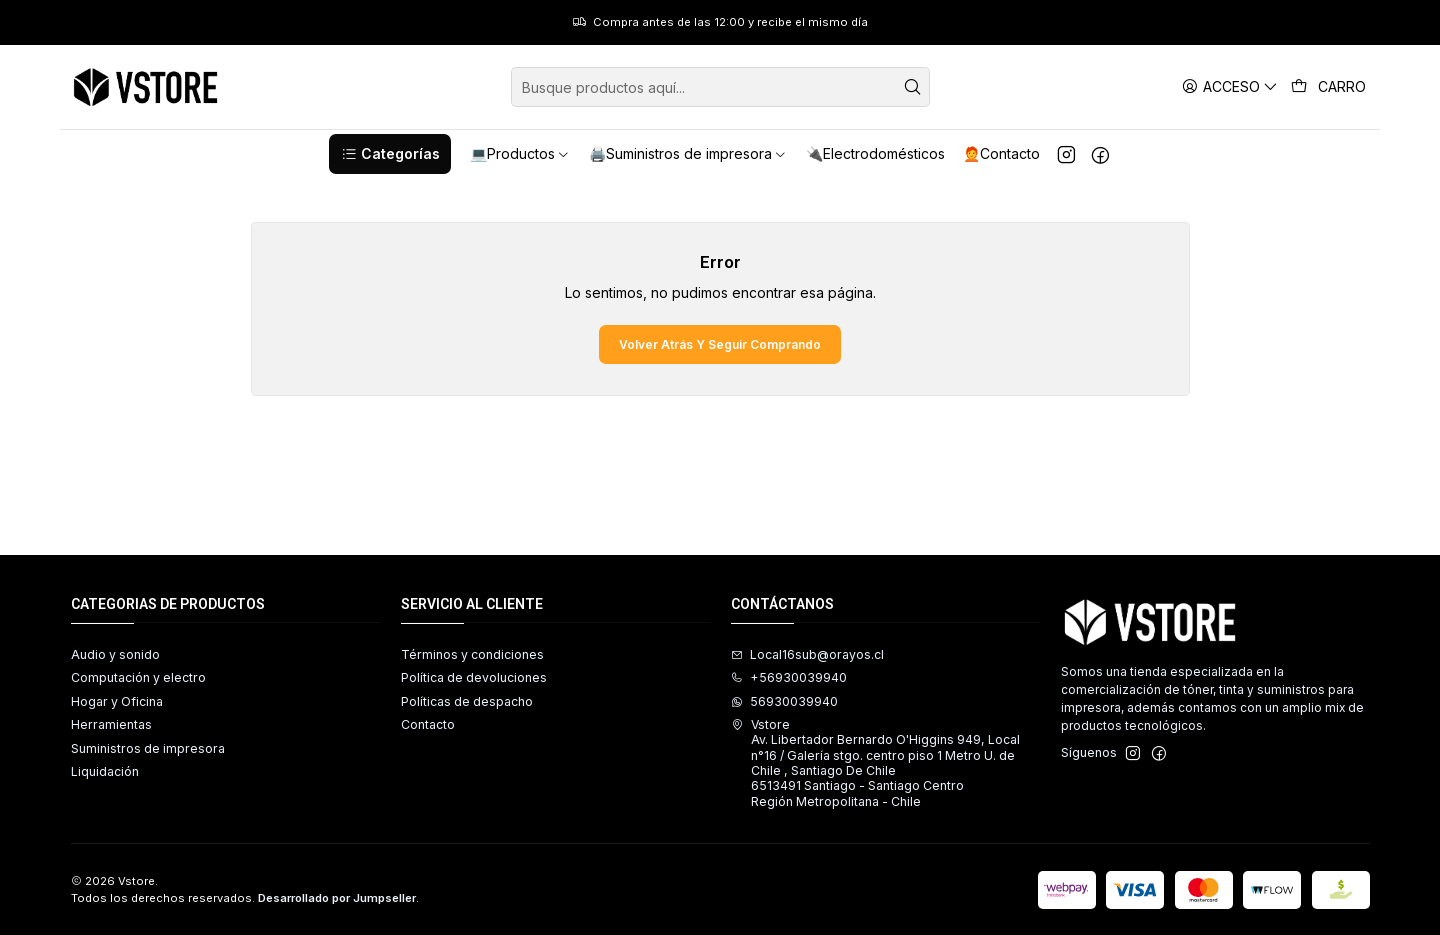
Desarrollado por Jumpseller (337, 898)
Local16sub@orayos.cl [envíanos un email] (807, 654)
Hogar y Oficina (117, 701)
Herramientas (111, 724)
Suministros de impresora (148, 748)
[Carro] (1329, 87)
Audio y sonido (115, 654)
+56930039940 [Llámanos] (789, 677)
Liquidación (105, 771)
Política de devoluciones (474, 677)
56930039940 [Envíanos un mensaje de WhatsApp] (784, 701)
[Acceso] (1230, 86)
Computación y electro (138, 677)
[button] (390, 154)
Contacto (428, 724)
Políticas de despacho (467, 701)
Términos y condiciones (472, 654)
